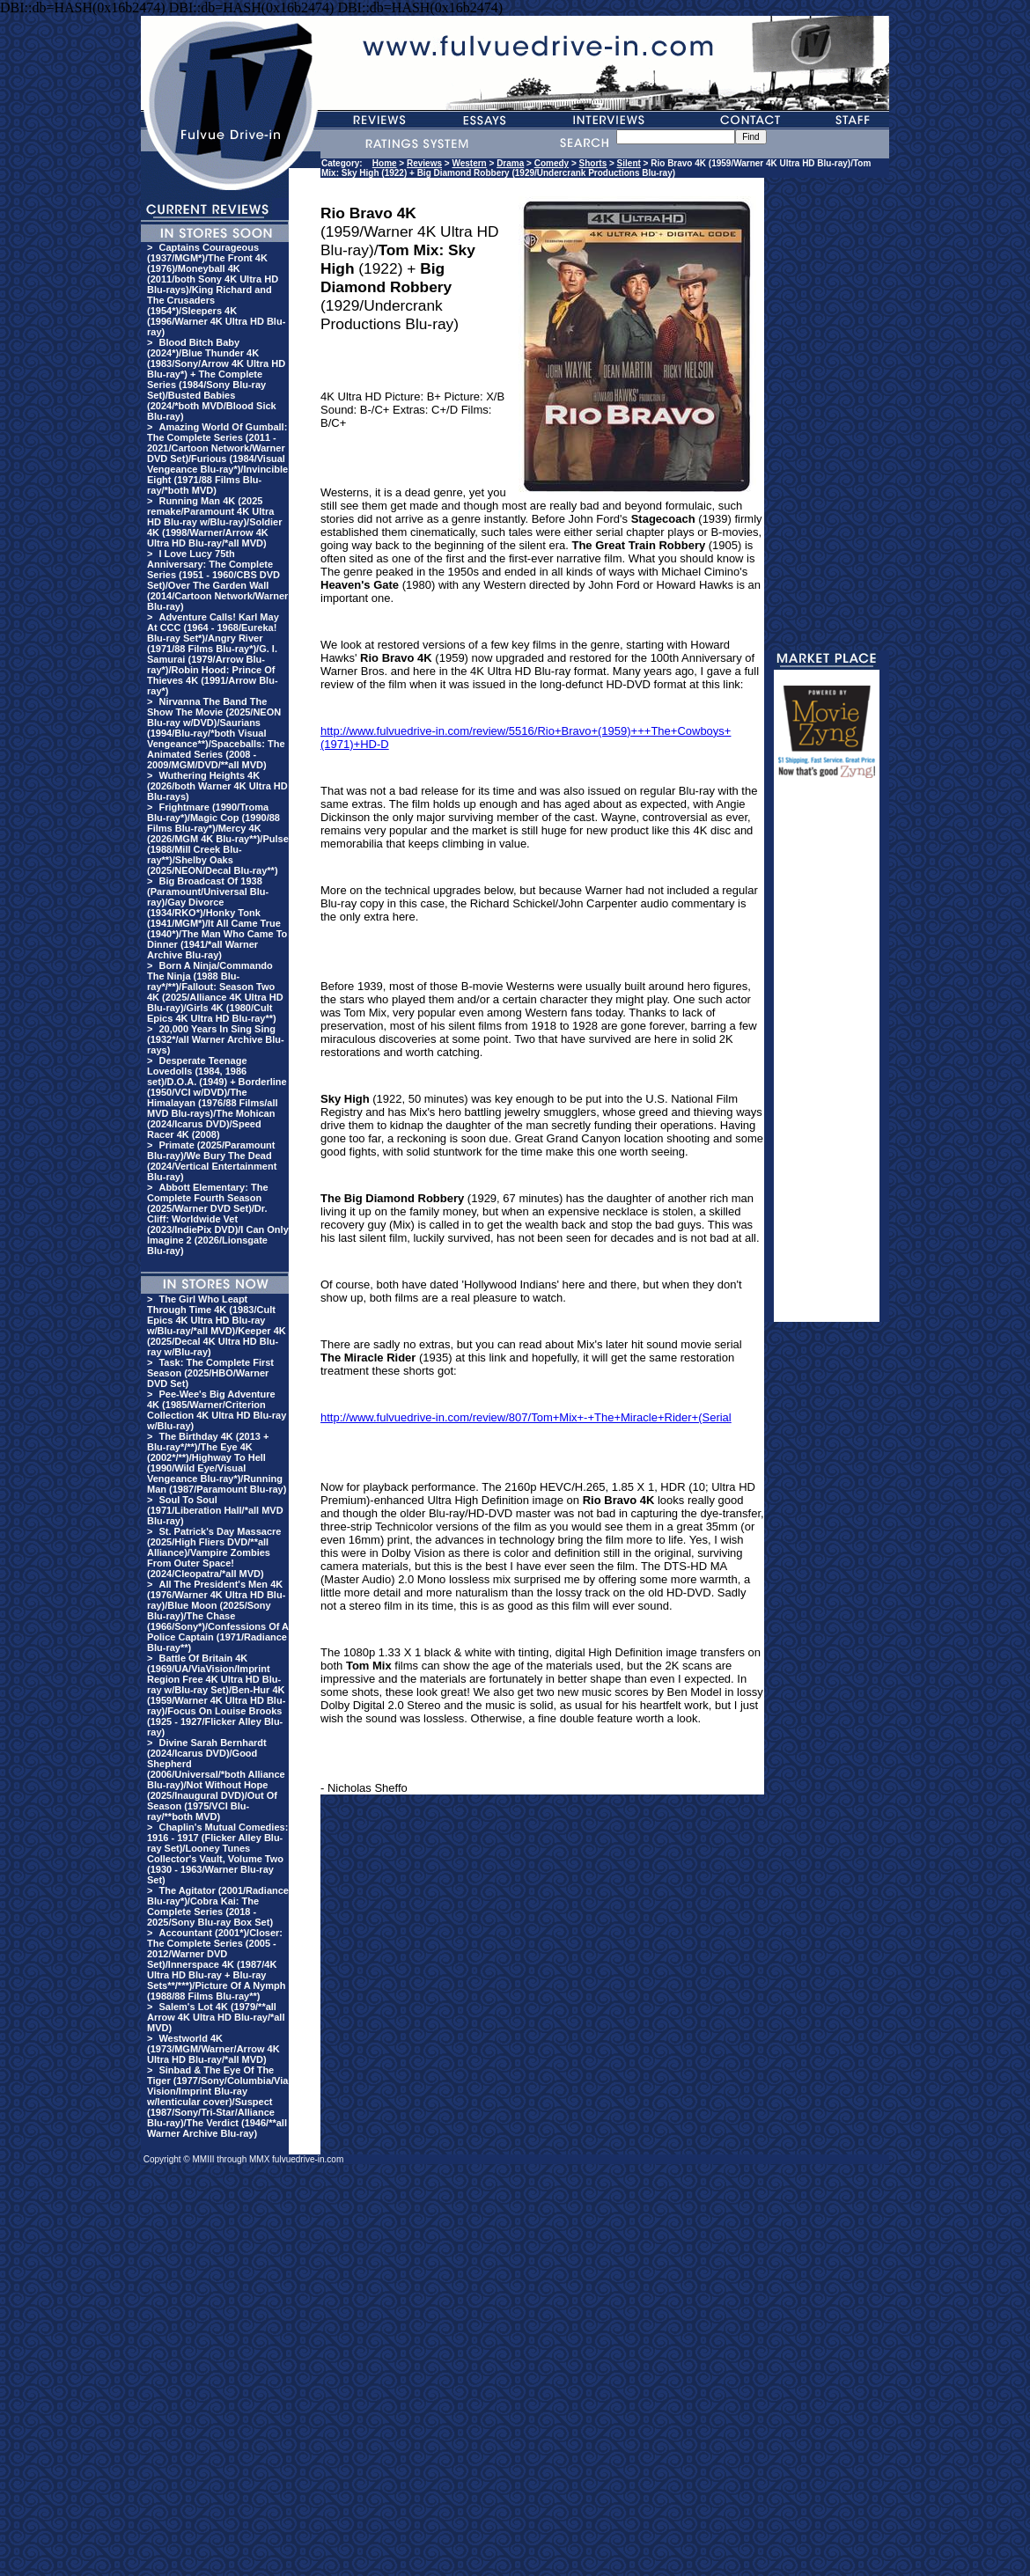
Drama (510, 163)
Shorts (593, 163)
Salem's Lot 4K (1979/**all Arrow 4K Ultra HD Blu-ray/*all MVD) (215, 2017)
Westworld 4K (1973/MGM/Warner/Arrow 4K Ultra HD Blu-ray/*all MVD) (213, 2049)
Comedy (551, 163)
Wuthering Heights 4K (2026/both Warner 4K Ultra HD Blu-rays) (217, 786)
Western (469, 163)
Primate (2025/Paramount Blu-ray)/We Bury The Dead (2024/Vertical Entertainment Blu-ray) (211, 1161)
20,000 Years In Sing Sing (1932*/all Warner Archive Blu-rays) (215, 1039)
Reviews (424, 163)
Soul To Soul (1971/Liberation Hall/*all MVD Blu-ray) (215, 1510)
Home (384, 163)
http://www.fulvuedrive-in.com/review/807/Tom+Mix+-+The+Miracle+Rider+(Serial (526, 1417)
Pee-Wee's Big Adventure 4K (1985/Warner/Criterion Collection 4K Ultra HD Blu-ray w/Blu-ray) (216, 1410)
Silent (629, 163)
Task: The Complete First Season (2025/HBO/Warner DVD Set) (210, 1373)
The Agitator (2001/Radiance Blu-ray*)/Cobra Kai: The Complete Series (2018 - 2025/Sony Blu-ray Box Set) (218, 1906)
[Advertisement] (826, 1058)
